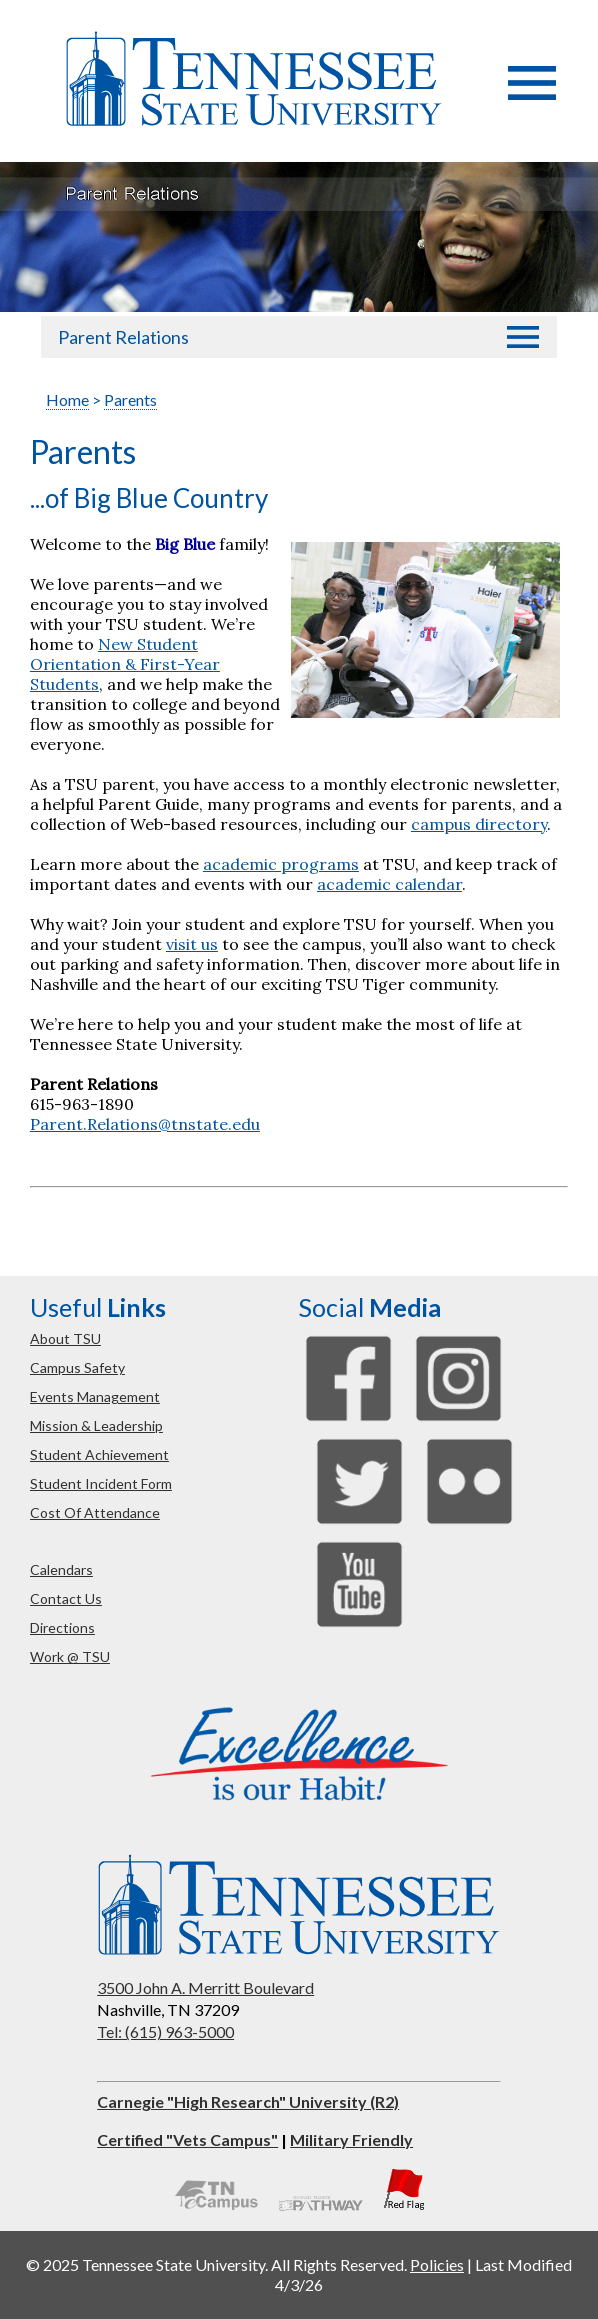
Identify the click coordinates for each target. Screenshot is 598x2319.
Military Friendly (351, 2139)
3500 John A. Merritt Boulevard (205, 1987)
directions (62, 1627)
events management (95, 1396)
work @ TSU (70, 1656)
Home (67, 399)
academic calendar (389, 884)
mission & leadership (96, 1425)
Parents (130, 399)
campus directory (479, 824)
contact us (66, 1598)
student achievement (99, 1454)
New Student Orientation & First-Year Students (125, 664)
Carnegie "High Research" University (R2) (248, 2101)
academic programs (281, 864)
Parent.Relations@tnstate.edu (145, 1124)
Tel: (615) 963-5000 (165, 2031)
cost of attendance (95, 1512)
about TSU (65, 1338)
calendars (61, 1569)
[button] (532, 94)
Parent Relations (123, 337)
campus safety (77, 1367)
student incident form (101, 1483)
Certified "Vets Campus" (187, 2139)
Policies (437, 2264)
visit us (192, 944)
